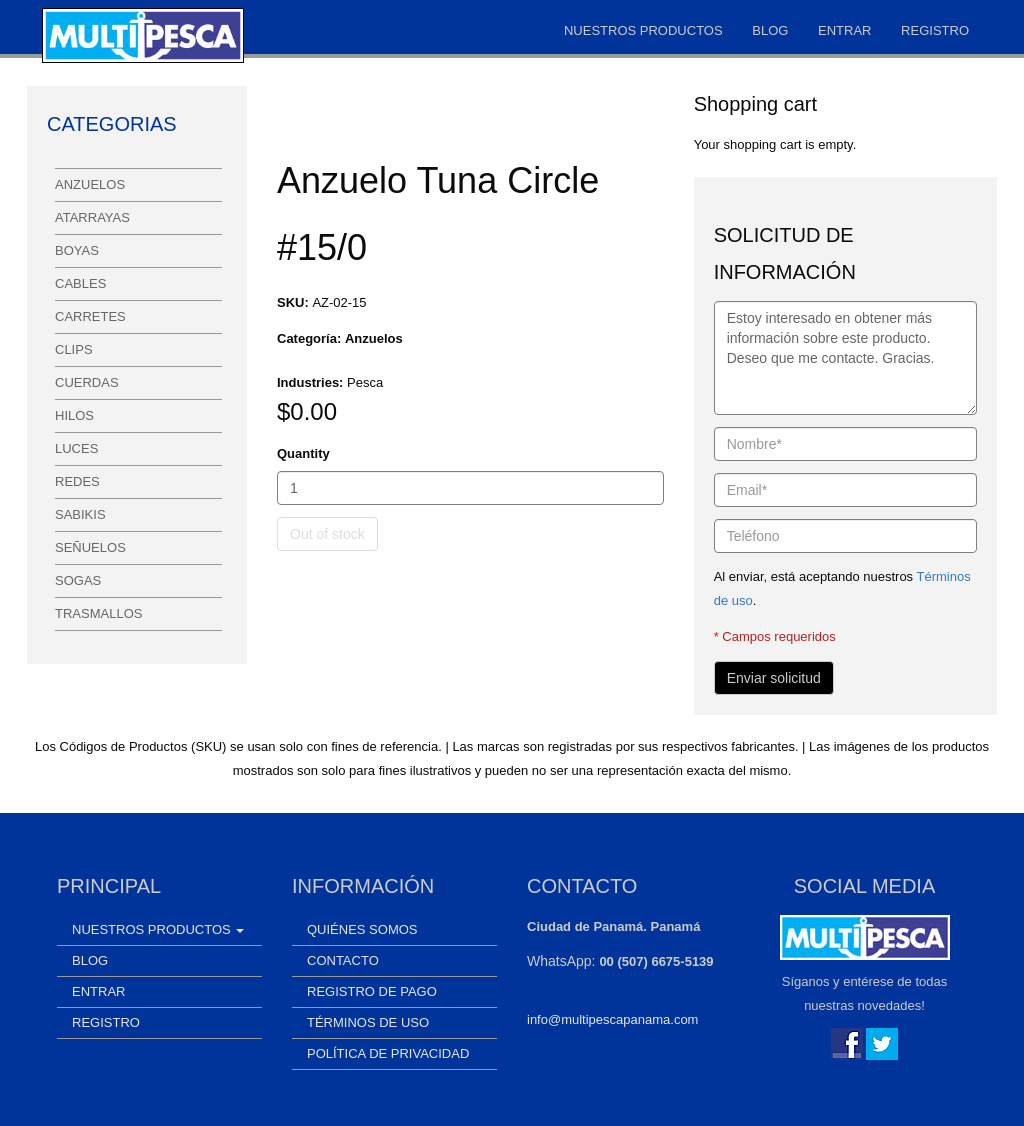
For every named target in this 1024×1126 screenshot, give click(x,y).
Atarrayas (92, 217)
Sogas (78, 580)
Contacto (343, 960)
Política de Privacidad (388, 1053)
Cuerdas (87, 382)
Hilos (74, 415)
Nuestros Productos (643, 30)
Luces (76, 448)
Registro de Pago (372, 991)
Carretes (90, 316)
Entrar (844, 30)
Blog (770, 30)
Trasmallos (98, 613)
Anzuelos (90, 184)
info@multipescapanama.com (612, 1019)
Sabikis (80, 514)
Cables (80, 283)
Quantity (303, 453)
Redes (77, 481)
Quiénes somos (362, 929)
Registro (935, 30)
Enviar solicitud (774, 678)
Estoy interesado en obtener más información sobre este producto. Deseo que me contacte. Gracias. (845, 358)
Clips (74, 349)
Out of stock (327, 534)
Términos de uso (368, 1022)
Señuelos (90, 547)
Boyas (77, 250)
